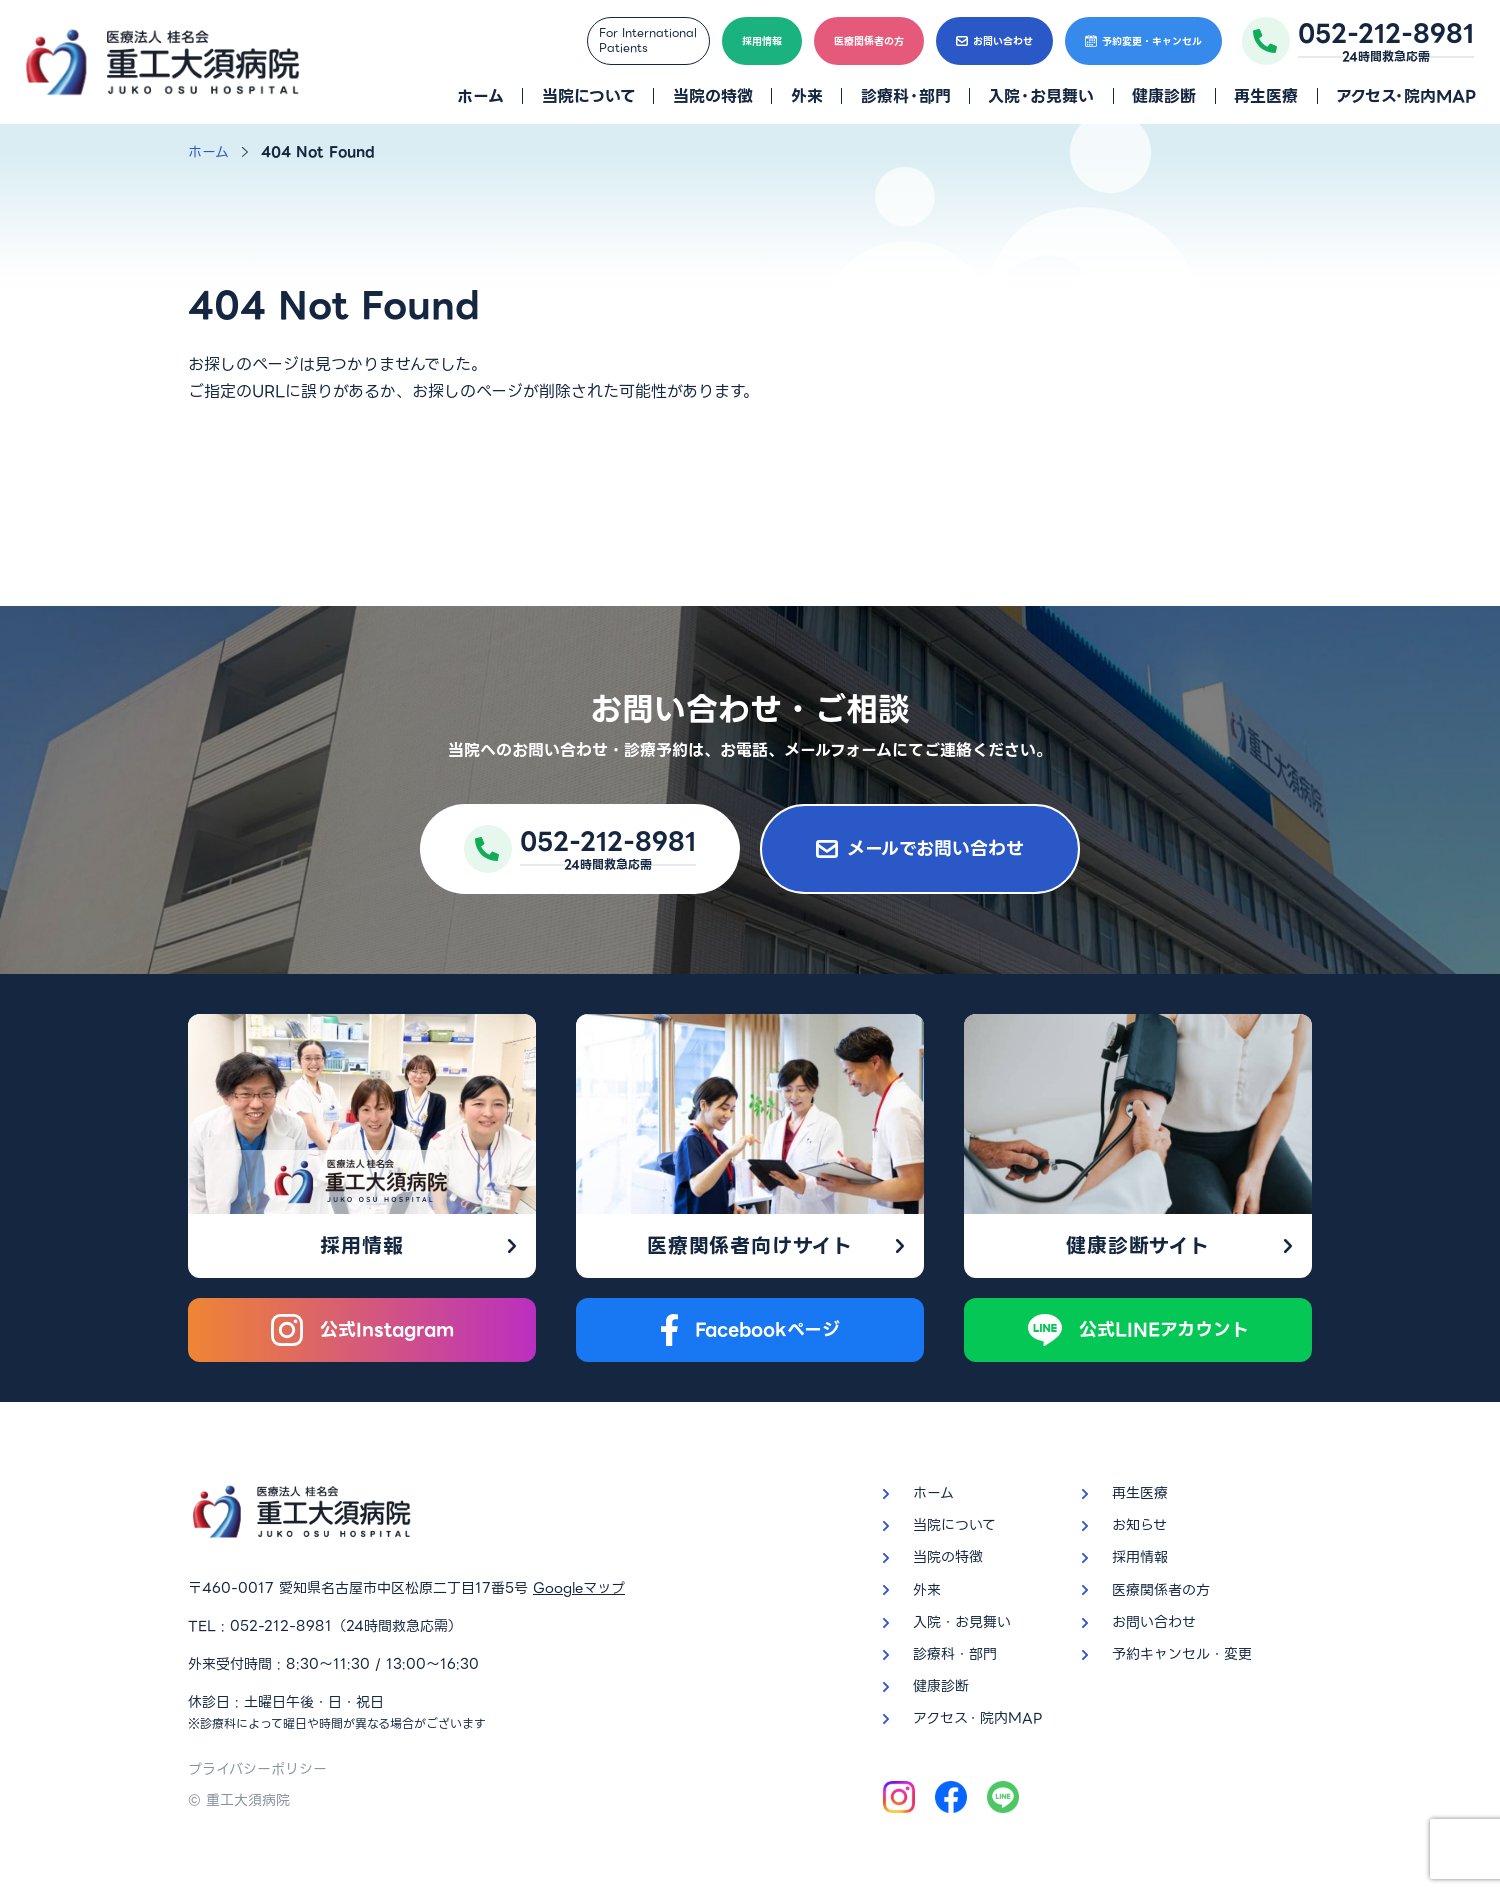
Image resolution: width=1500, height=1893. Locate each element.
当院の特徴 (713, 96)
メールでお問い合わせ (920, 848)
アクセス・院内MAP (1406, 96)
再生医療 (1266, 96)
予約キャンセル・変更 (1182, 1654)
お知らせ (1139, 1525)
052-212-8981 (281, 1626)
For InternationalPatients (648, 40)
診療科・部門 (906, 96)
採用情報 (762, 41)
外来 (807, 96)
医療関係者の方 (869, 41)
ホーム (480, 96)
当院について (588, 96)
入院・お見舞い (1041, 96)
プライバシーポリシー (257, 1769)
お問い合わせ (994, 41)
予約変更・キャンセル (1143, 41)
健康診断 (1164, 96)
